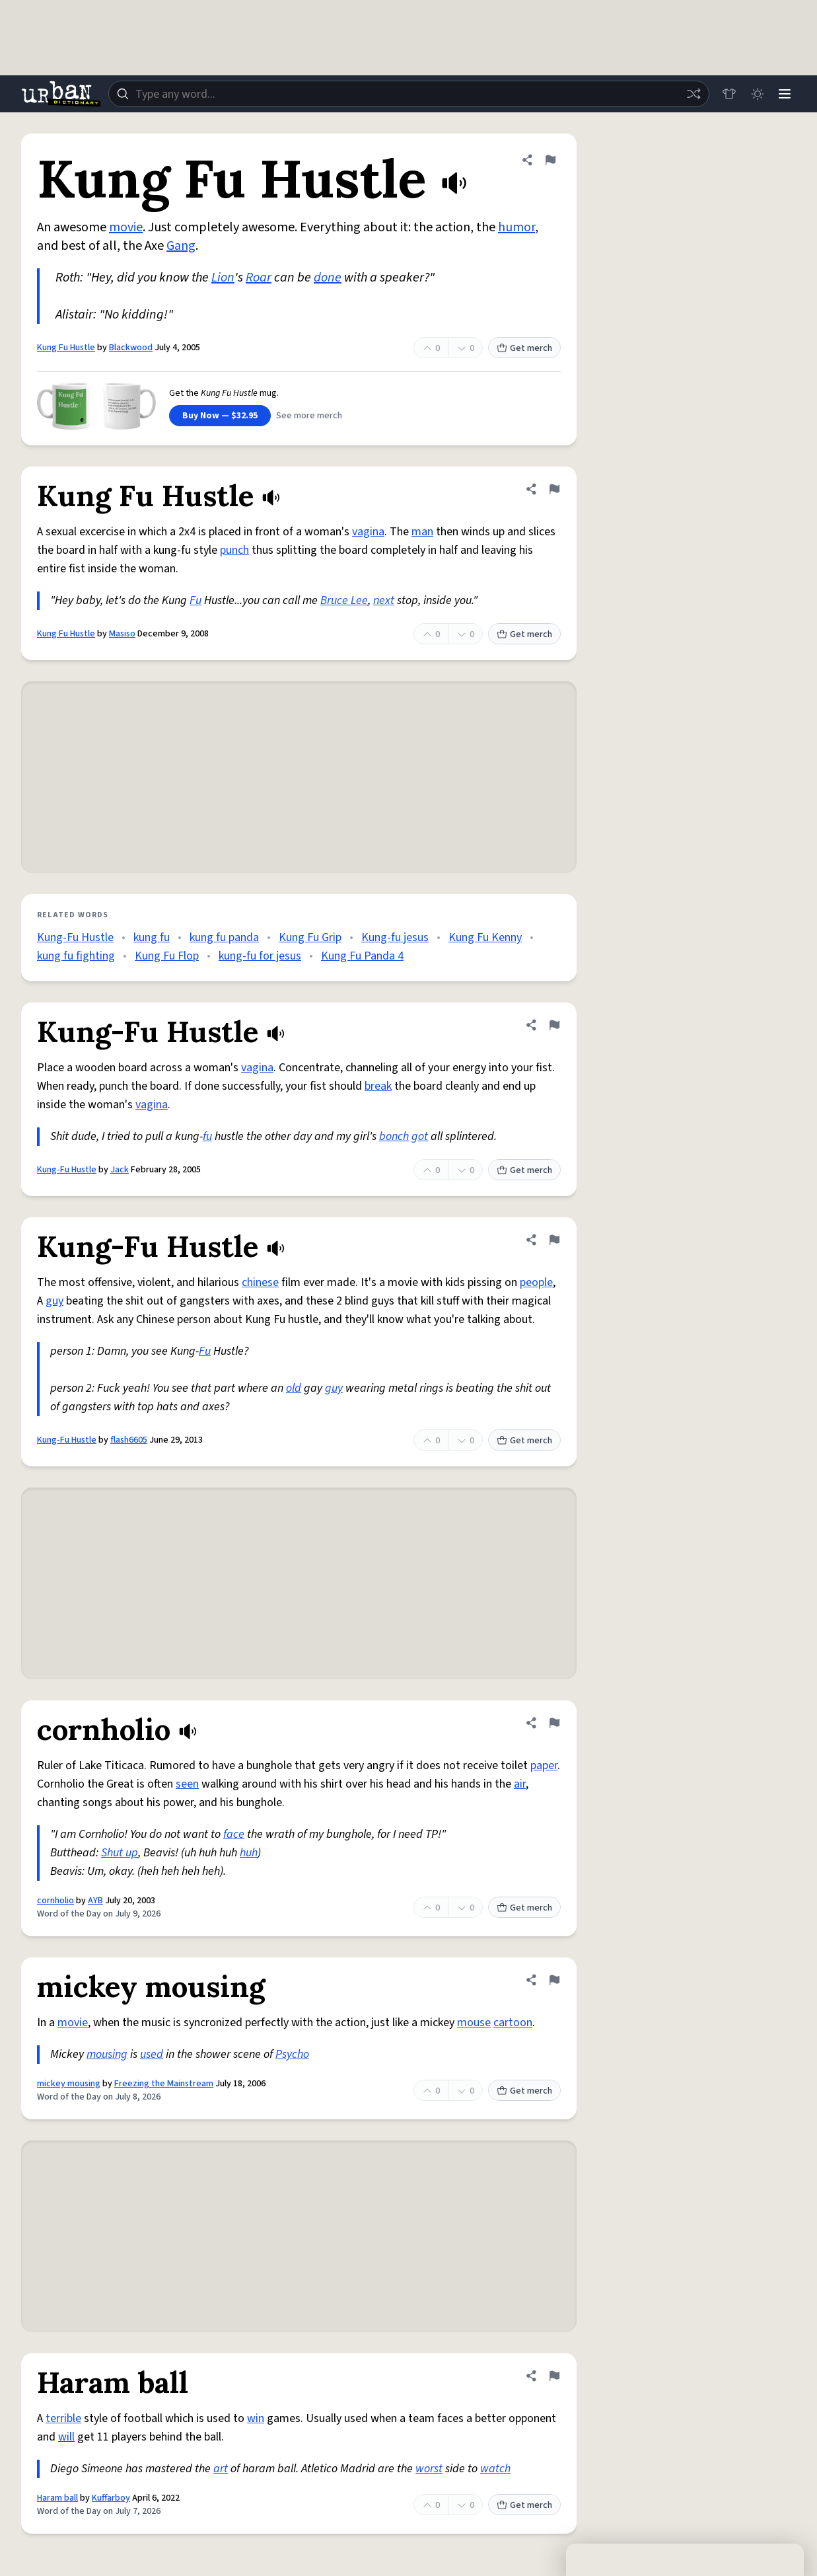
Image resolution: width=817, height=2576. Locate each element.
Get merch (524, 348)
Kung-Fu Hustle (75, 937)
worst (429, 2468)
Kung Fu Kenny (485, 937)
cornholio (55, 1900)
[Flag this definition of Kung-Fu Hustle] (554, 1025)
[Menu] (784, 94)
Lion (222, 277)
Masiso (122, 633)
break (378, 1086)
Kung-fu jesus (395, 937)
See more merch (309, 415)
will (66, 2437)
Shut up (119, 1852)
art (220, 2468)
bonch (394, 1136)
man (422, 531)
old (293, 1388)
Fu (195, 600)
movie (126, 227)
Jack (119, 1169)
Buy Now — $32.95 (220, 415)
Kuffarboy (111, 2498)
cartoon (512, 2022)
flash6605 (128, 1440)
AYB (95, 1900)
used (151, 2054)
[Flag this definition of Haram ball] (554, 2375)
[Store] (726, 94)
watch (495, 2468)
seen (187, 1784)
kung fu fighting (76, 956)
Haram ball (57, 2498)
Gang (180, 246)
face (233, 1834)
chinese (260, 1282)
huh (249, 1852)
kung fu (151, 937)
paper (543, 1765)
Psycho (292, 2054)
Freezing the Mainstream (163, 2083)
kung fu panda (224, 937)
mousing (107, 2054)
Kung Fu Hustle (66, 347)
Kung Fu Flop (167, 956)
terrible (63, 2418)
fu (207, 1136)
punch (234, 550)
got (419, 1136)
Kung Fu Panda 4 (362, 956)
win (255, 2418)
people (536, 1282)
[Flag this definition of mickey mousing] (554, 1979)
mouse (474, 2022)
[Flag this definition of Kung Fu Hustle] (550, 159)
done (327, 277)
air (520, 1784)
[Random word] (690, 94)
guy (54, 1301)
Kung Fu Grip (310, 937)
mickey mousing (68, 2083)
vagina (368, 531)
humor (516, 227)
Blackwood (131, 347)
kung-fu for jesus (260, 956)
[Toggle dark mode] (755, 94)
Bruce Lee (344, 600)
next (383, 600)
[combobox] (407, 94)
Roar (258, 277)
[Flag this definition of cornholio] (554, 1722)
